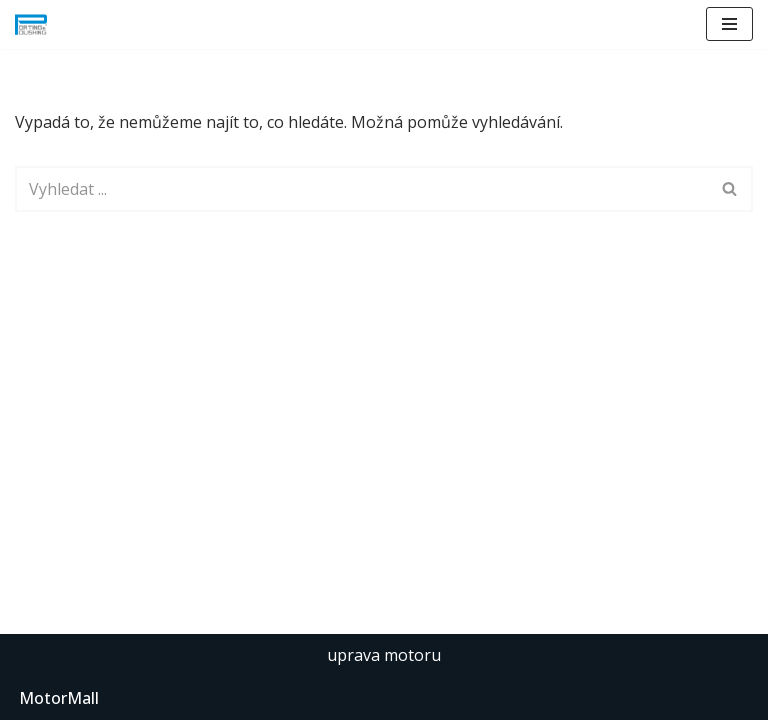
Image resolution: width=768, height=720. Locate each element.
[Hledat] (361, 189)
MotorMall (59, 698)
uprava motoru (384, 655)
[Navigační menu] (729, 24)
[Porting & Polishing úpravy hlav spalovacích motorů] (31, 24)
